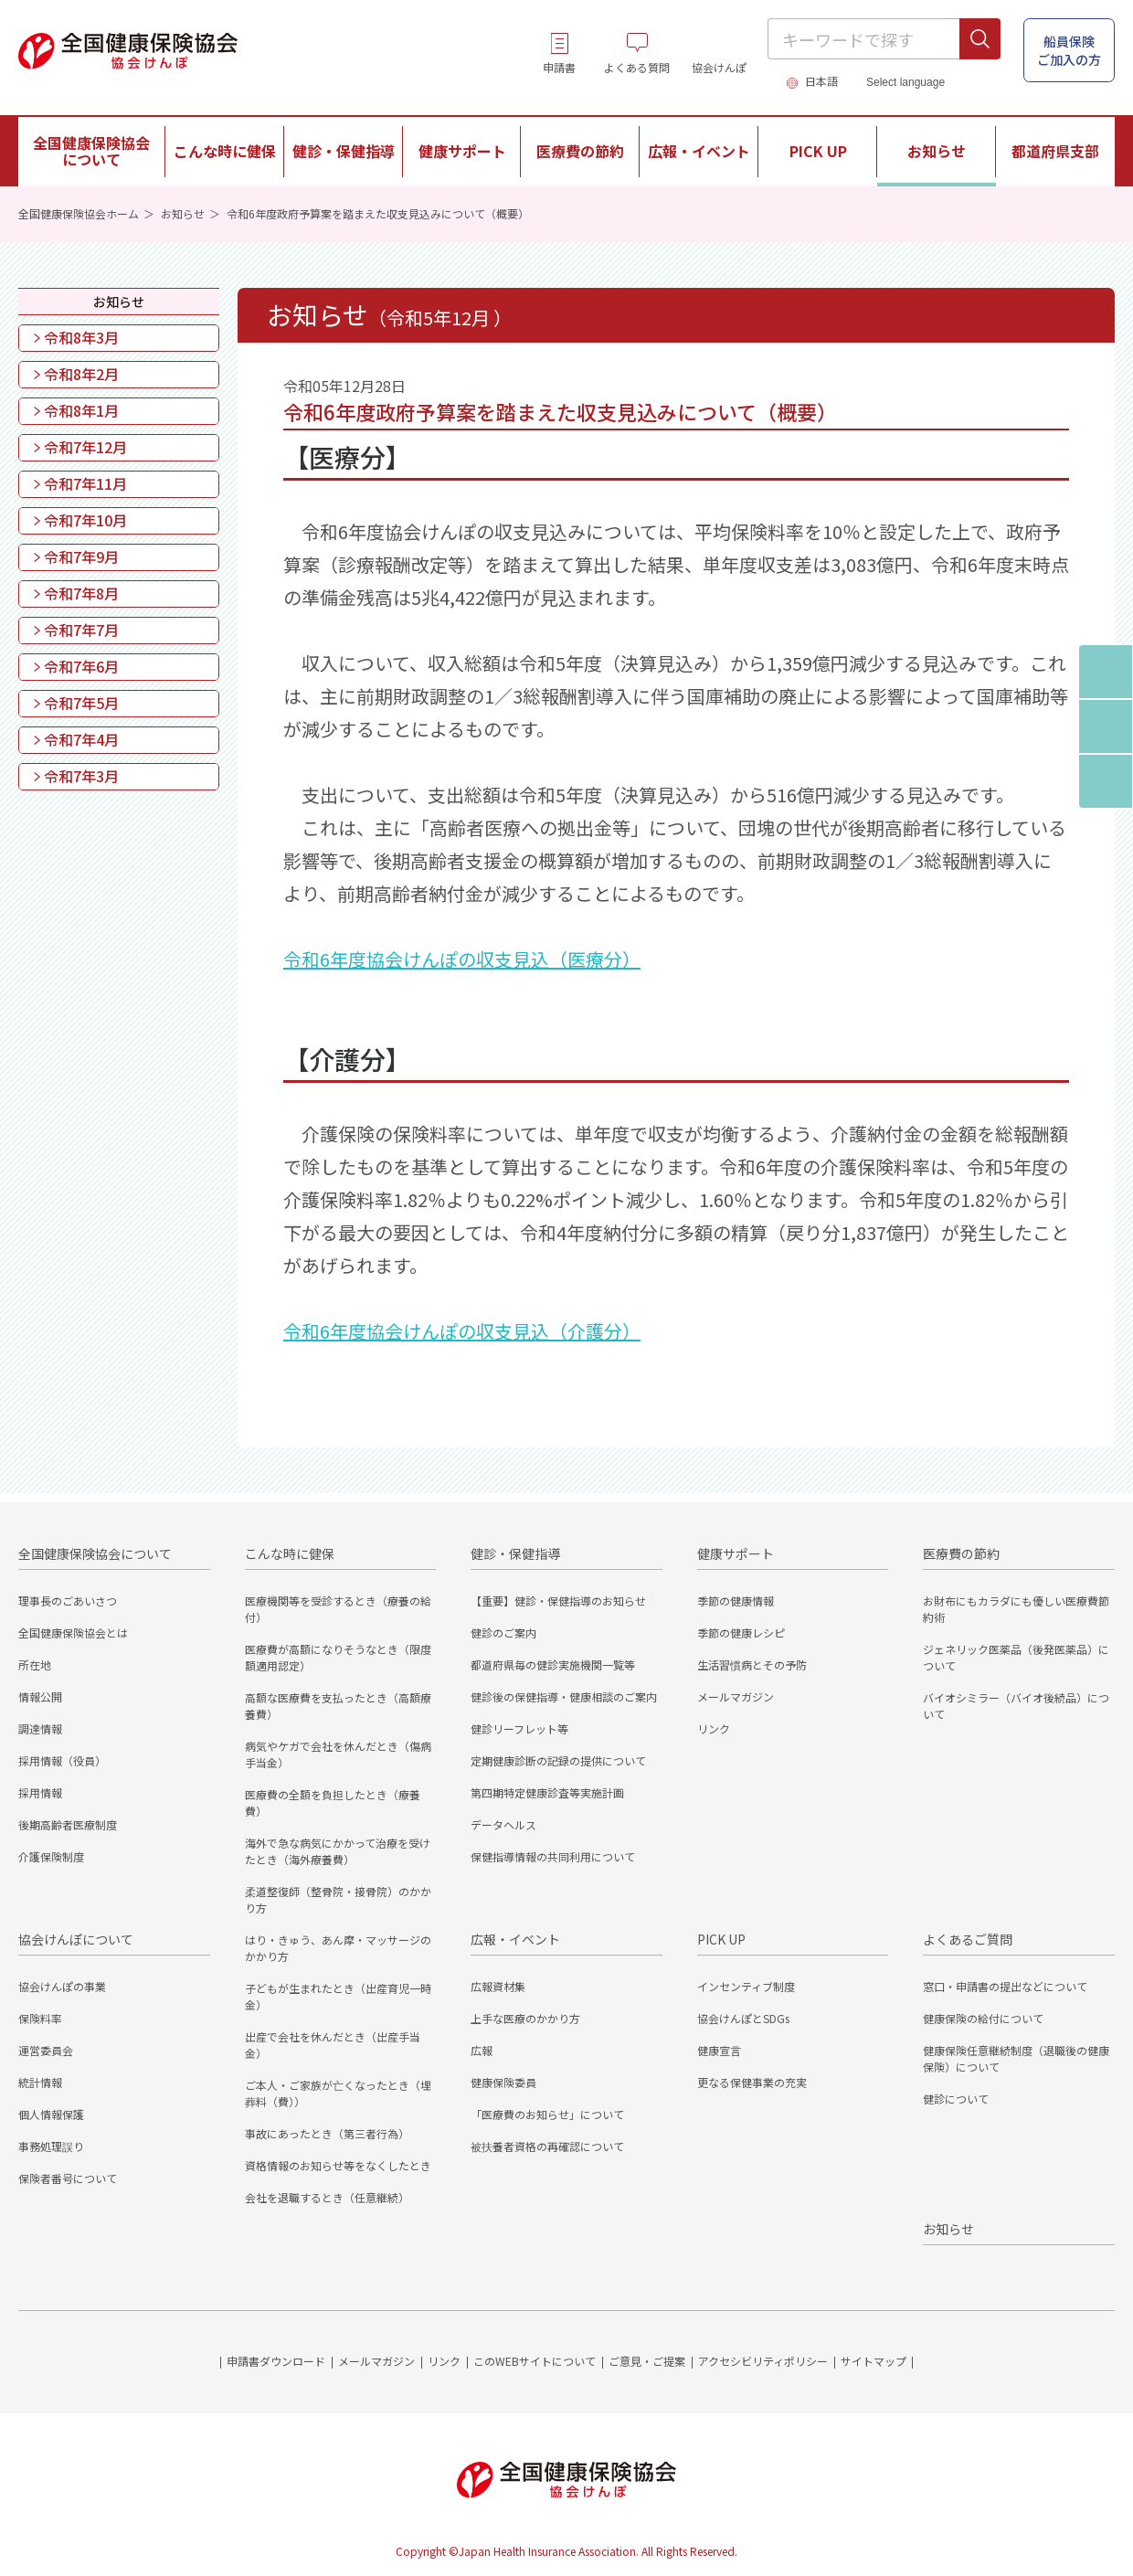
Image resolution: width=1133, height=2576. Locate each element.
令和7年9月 (81, 556)
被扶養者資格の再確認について (547, 2146)
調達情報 (40, 1728)
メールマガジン (735, 1696)
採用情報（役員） (62, 1760)
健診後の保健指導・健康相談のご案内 (564, 1696)
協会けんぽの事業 (62, 1986)
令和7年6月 (81, 666)
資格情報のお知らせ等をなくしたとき (338, 2165)
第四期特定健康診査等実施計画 (547, 1792)
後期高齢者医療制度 (67, 1824)
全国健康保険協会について (95, 1553)
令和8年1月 (81, 410)
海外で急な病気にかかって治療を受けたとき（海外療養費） (337, 1851)
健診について (956, 2098)
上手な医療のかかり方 (525, 2018)
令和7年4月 (81, 739)
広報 (481, 2050)
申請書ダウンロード (276, 2361)
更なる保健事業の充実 (752, 2082)
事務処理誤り (51, 2146)
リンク (713, 1728)
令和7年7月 (81, 630)
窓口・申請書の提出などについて (1005, 1986)
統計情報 (40, 2082)
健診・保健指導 (515, 1553)
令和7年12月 (85, 447)
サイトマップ (873, 2361)
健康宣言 (719, 2050)
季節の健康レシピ (741, 1632)
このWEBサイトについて (534, 2361)
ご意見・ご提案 (647, 2361)
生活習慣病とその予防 (752, 1664)
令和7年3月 (81, 776)
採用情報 (40, 1792)
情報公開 (40, 1696)
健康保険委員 (503, 2082)
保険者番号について (67, 2178)
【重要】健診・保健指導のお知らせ (558, 1600)
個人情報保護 (51, 2114)
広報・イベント (515, 1939)
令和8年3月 (81, 337)
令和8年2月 (81, 374)
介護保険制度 (51, 1856)
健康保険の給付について (983, 2018)
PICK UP (721, 1939)
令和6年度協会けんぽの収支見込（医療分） (462, 959)
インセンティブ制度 (746, 1986)
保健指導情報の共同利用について (553, 1856)
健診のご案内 (503, 1632)
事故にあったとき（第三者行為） (327, 2133)
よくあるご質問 (967, 1939)
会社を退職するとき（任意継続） (327, 2197)
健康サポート (735, 1553)
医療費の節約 (961, 1553)
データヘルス (503, 1824)
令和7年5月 (81, 703)
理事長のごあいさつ (67, 1600)
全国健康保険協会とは (73, 1632)
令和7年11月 (85, 483)
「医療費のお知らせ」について (547, 2114)
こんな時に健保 (289, 1553)
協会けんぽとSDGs (743, 2018)
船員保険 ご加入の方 (1069, 50)
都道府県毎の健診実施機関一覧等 (553, 1664)
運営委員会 (45, 2050)
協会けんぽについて (75, 1939)
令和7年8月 (81, 593)
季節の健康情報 (735, 1600)
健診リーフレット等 (519, 1728)
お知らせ (936, 151)
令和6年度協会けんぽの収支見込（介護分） (462, 1331)
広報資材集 (498, 1986)
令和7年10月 (85, 520)
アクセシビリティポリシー (763, 2361)
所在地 (34, 1664)
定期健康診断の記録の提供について (558, 1760)
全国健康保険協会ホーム (78, 213)
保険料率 (40, 2018)
